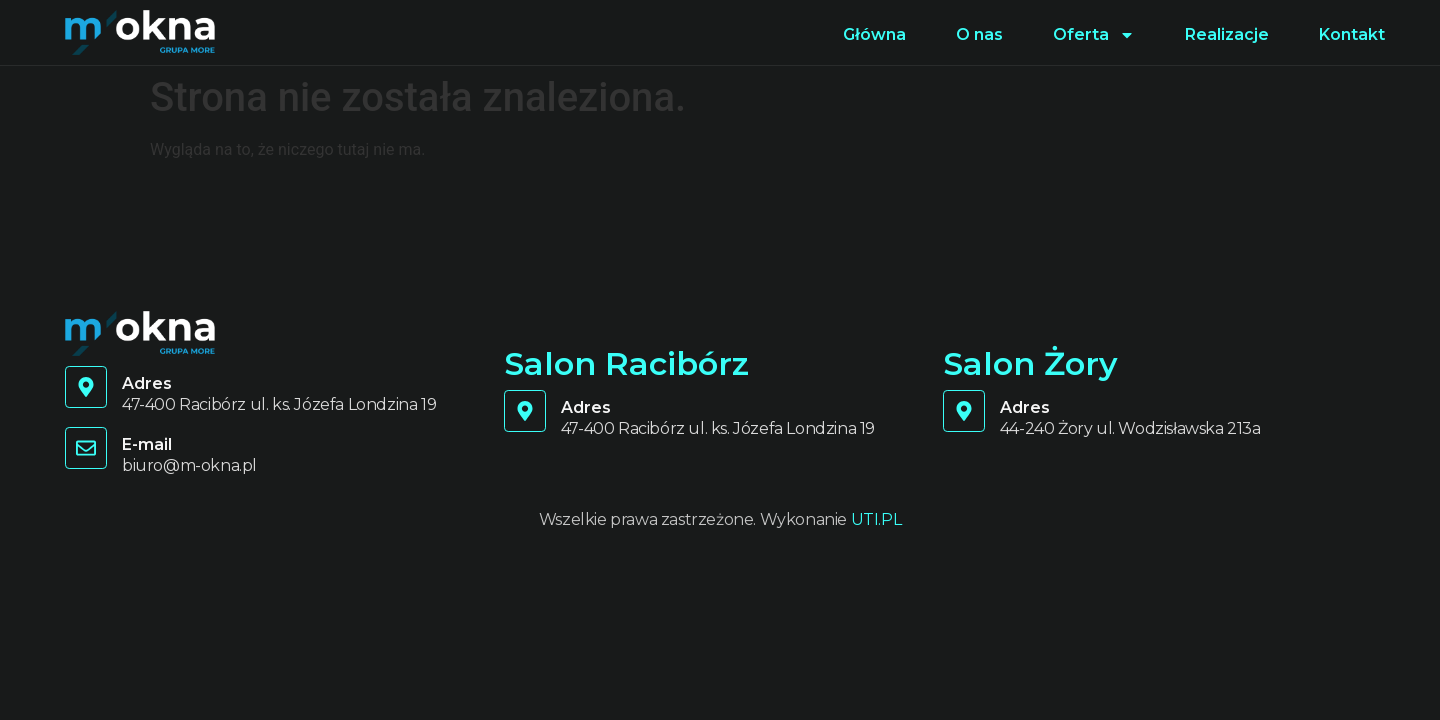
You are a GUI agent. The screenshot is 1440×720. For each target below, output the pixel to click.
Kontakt (1352, 34)
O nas (979, 34)
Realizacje (1227, 34)
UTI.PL (876, 519)
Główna (874, 34)
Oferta (1094, 35)
